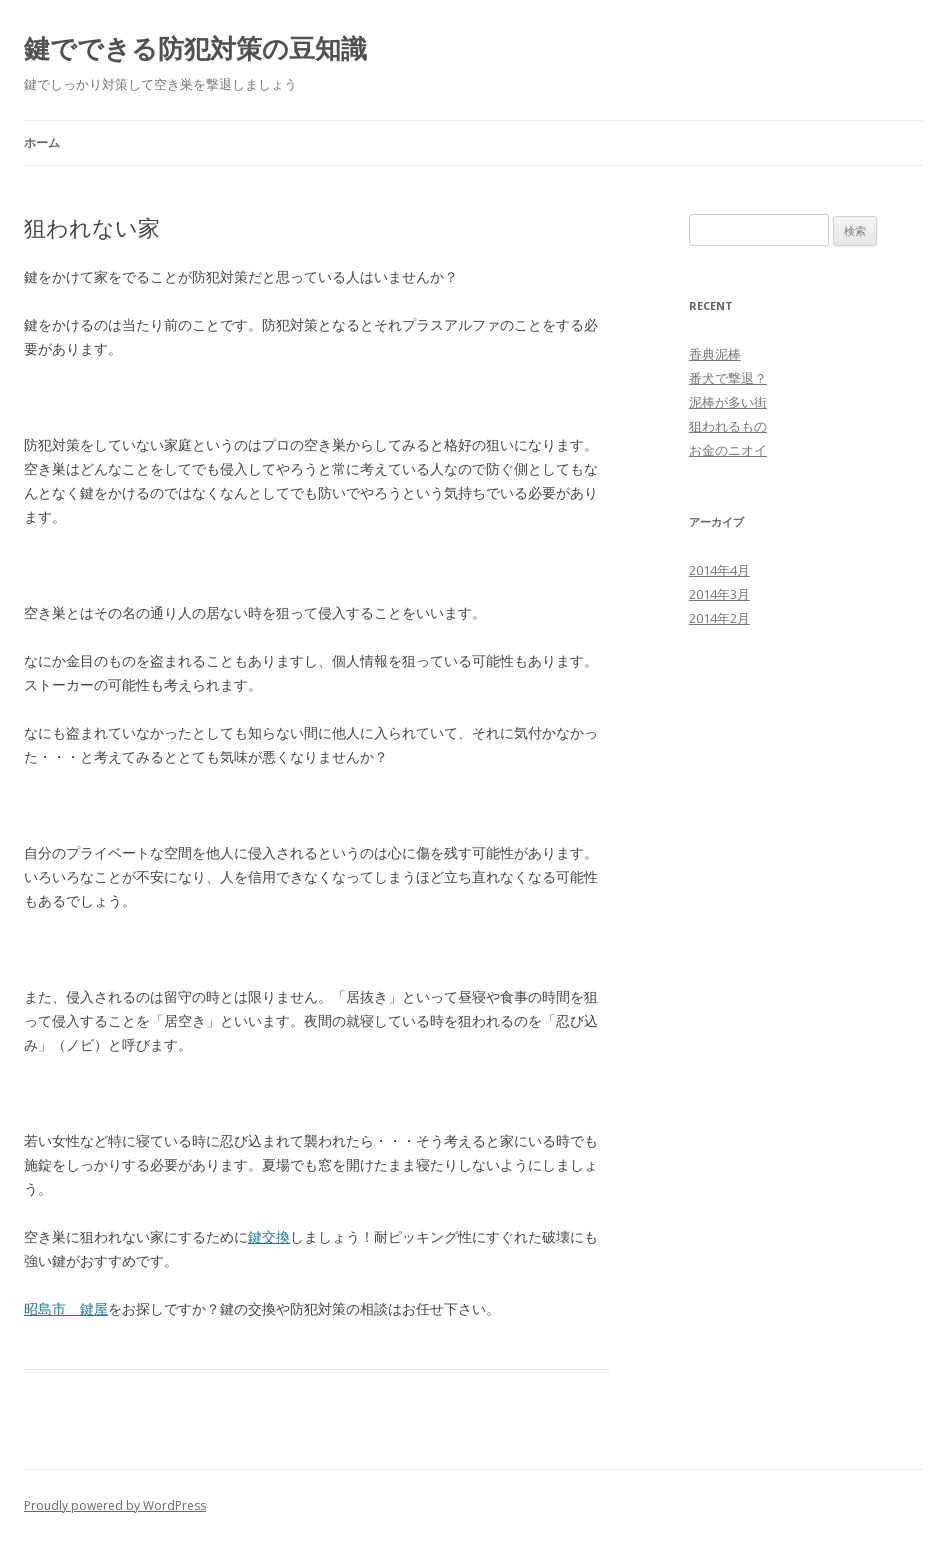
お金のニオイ (728, 450)
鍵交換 (269, 1236)
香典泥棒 (715, 354)
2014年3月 (719, 594)
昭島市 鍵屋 (66, 1308)
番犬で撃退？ (728, 378)
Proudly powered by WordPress (115, 1505)
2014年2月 (719, 618)
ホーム (42, 142)
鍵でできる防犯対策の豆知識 (195, 48)
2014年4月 (719, 570)
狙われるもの (728, 426)
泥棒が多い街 (728, 402)
